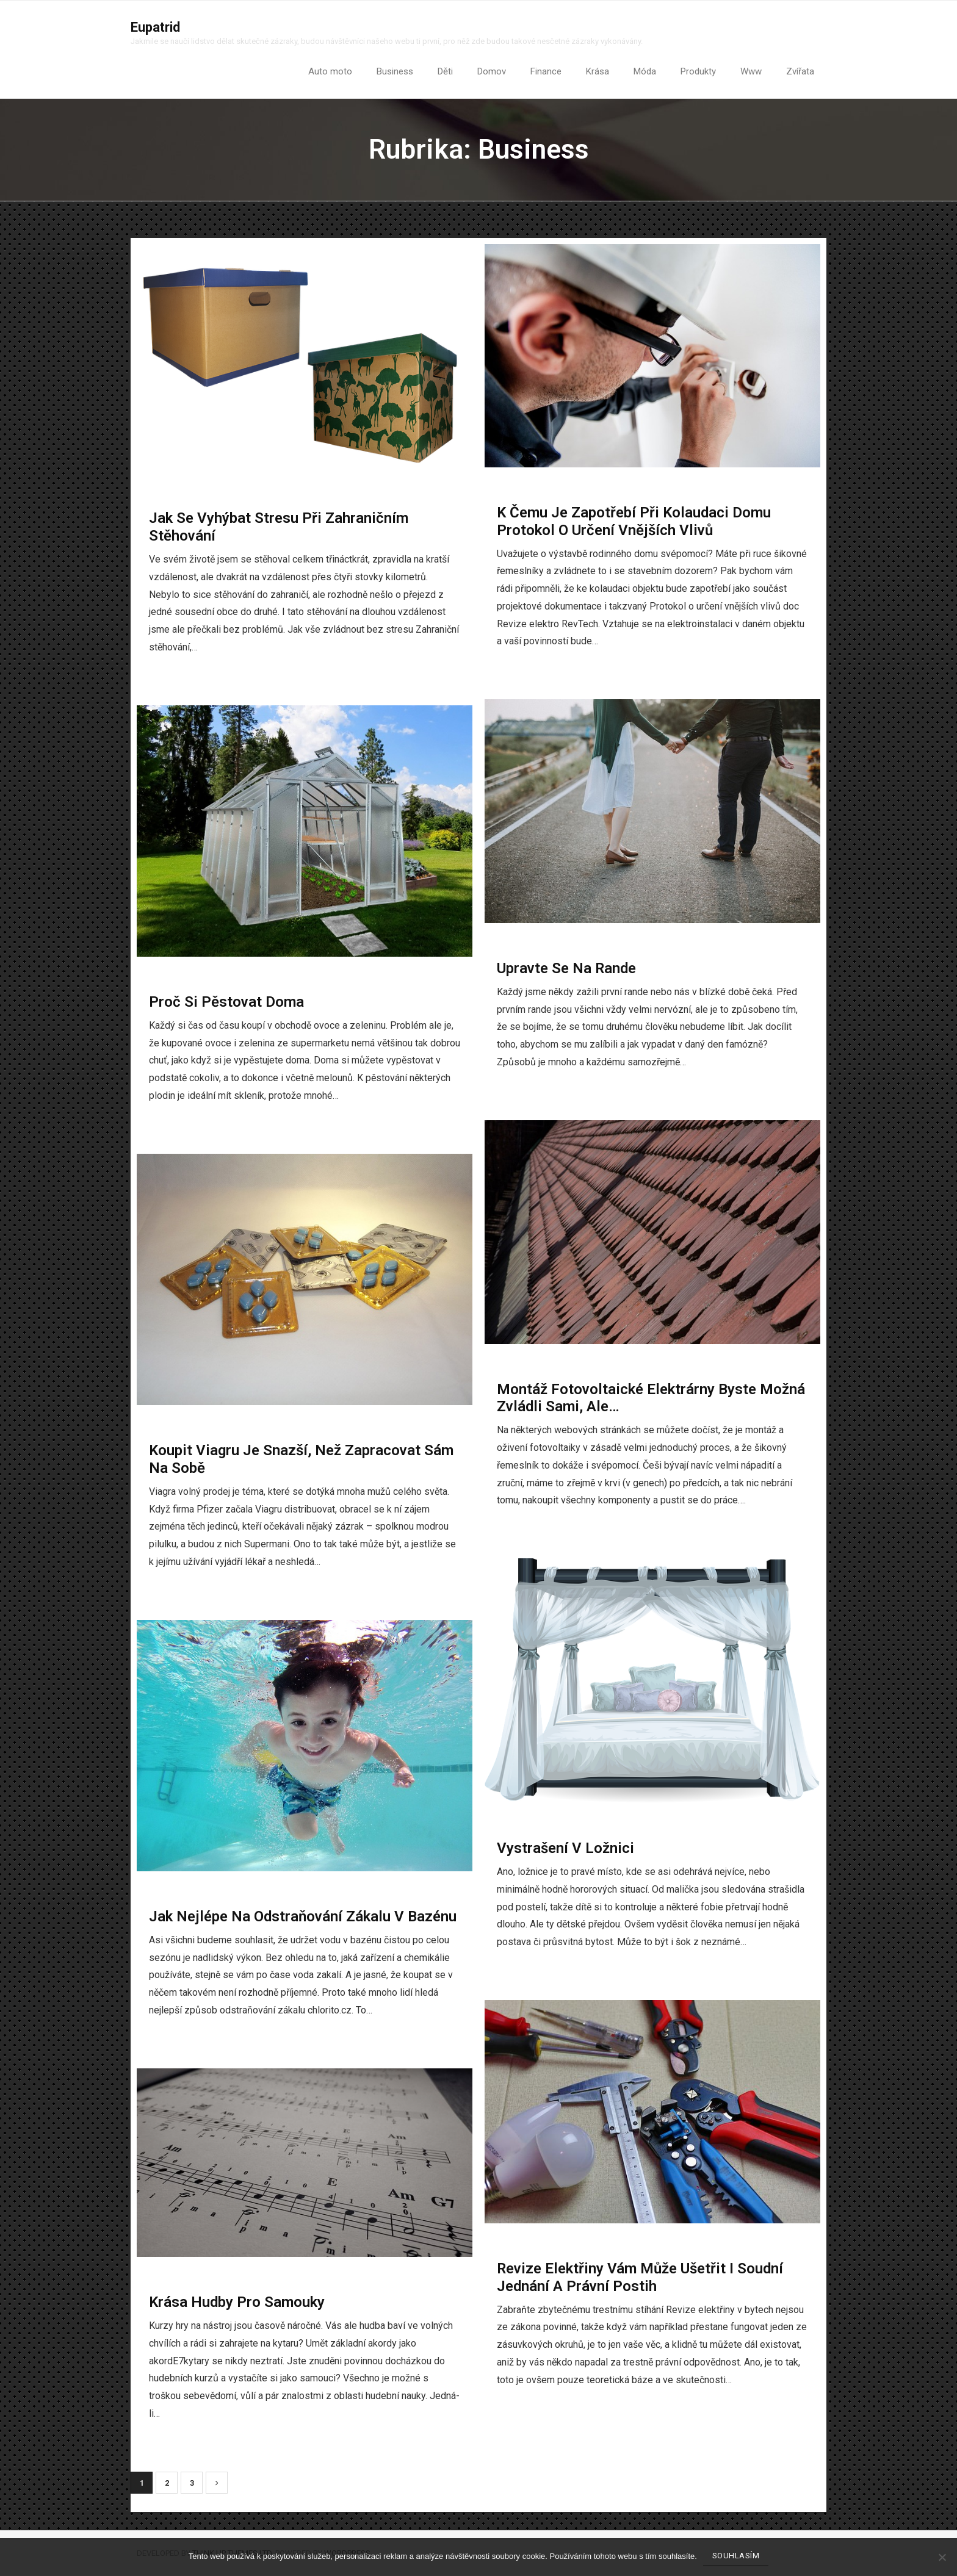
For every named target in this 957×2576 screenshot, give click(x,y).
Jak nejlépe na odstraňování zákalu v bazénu (303, 1917)
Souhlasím (736, 2556)
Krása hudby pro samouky (237, 2302)
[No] (942, 2557)
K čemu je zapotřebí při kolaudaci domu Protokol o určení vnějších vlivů (634, 522)
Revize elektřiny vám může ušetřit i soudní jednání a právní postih (640, 2278)
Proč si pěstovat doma (226, 1002)
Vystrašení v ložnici (565, 1849)
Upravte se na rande (566, 968)
